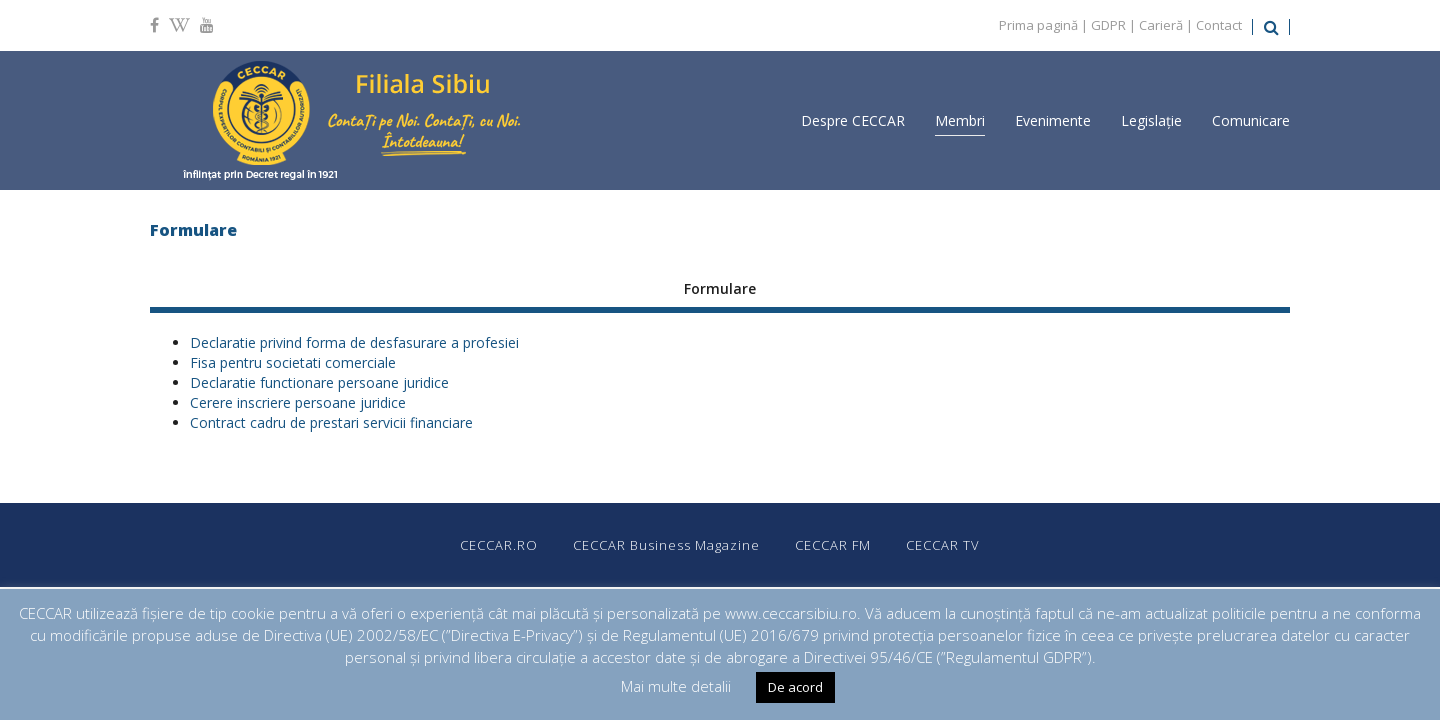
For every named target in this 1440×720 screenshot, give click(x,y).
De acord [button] (795, 687)
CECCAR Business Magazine (666, 545)
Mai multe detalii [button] (676, 686)
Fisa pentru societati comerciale (293, 362)
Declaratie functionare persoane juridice (319, 382)
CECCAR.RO (499, 545)
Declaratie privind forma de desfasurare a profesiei (354, 342)
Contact (1219, 25)
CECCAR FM (833, 545)
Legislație (1151, 120)
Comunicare (1251, 120)
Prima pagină (1038, 25)
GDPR (1108, 25)
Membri (960, 120)
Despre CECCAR (853, 120)
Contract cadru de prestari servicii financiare (331, 422)
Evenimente (1053, 120)
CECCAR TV (943, 545)
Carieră (1161, 25)
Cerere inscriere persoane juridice (298, 402)
